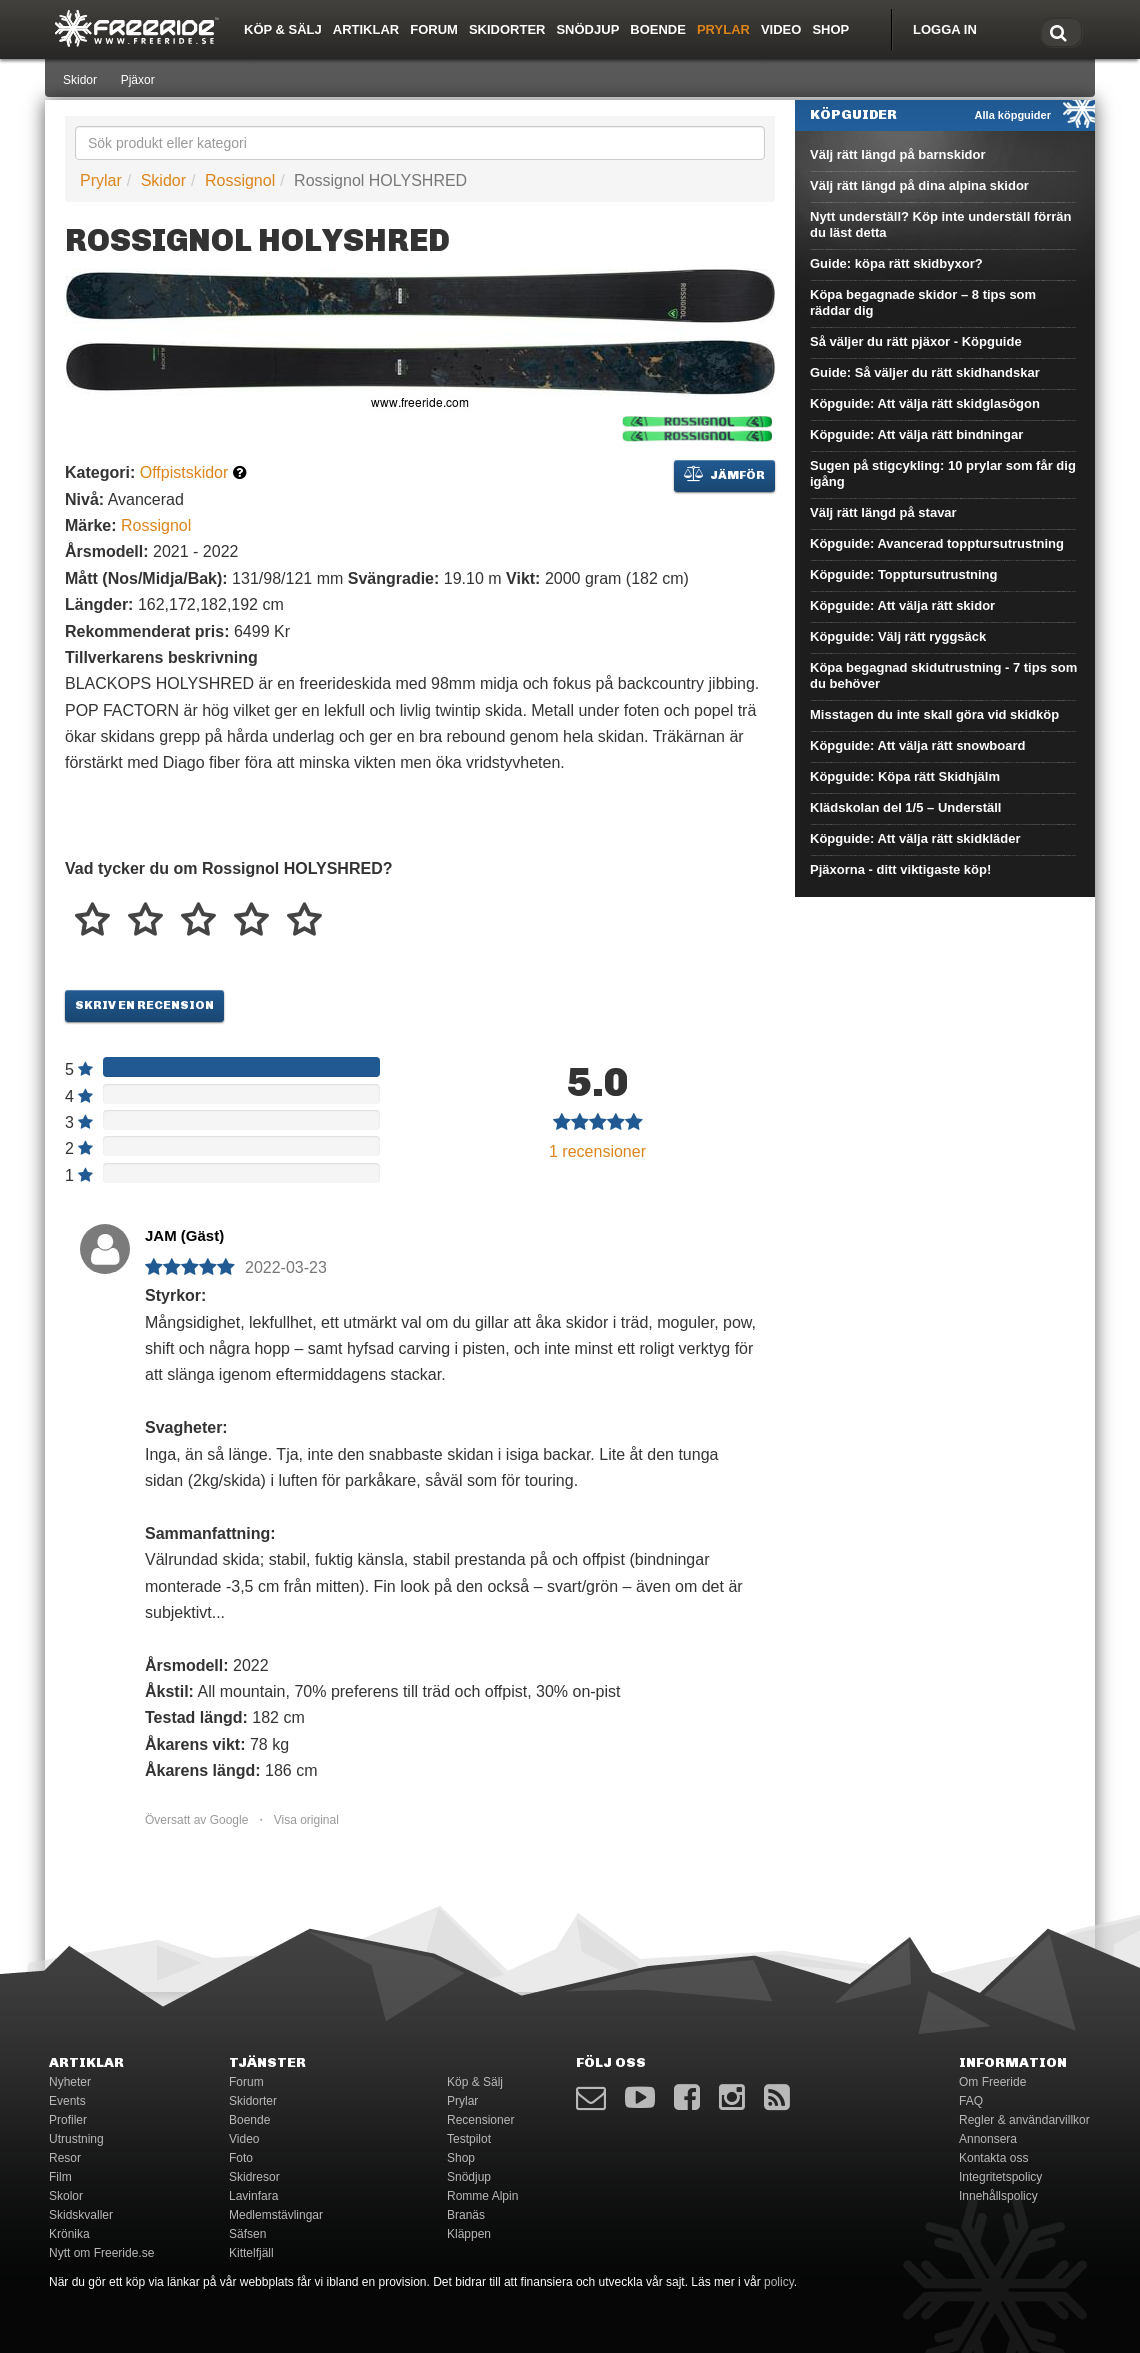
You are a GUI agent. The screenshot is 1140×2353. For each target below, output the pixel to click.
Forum (434, 29)
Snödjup (587, 29)
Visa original (306, 1820)
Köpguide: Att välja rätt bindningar (916, 434)
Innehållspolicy (998, 2196)
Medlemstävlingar (276, 2215)
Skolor (66, 2196)
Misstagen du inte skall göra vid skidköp (934, 714)
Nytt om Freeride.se (101, 2253)
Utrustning (76, 2139)
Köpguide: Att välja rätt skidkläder (915, 838)
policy (779, 2282)
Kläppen (469, 2234)
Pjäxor (138, 80)
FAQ (971, 2101)
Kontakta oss (993, 2158)
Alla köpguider (1013, 115)
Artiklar (366, 29)
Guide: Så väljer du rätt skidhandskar (925, 372)
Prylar (723, 29)
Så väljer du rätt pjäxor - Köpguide (916, 341)
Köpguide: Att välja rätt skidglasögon (925, 403)
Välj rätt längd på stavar (883, 512)
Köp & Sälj (283, 29)
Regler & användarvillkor (1024, 2120)
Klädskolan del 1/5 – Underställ (905, 807)
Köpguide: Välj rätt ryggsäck (898, 636)
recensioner (597, 1151)
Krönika (69, 2234)
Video (781, 29)
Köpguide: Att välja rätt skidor (902, 605)
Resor (65, 2158)
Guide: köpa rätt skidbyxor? (896, 263)
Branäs (466, 2215)
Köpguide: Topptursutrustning (904, 574)
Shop (830, 29)
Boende (658, 29)
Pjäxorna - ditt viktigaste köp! (900, 869)
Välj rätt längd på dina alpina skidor (919, 185)
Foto (241, 2158)
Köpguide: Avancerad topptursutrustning (937, 543)
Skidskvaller (81, 2215)
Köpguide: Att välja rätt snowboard (917, 745)
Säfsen (247, 2234)
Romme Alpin (482, 2196)
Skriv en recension (144, 1005)
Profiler (68, 2120)
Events (67, 2101)
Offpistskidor (184, 472)
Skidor (80, 80)
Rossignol (240, 180)
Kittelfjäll (251, 2253)
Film (60, 2177)
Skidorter (507, 29)
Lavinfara (253, 2196)
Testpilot (469, 2139)
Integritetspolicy (1000, 2177)
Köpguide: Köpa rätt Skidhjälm (905, 776)
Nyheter (70, 2082)
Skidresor (254, 2177)
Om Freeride (992, 2082)
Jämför (724, 474)
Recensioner (480, 2120)
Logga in (945, 29)
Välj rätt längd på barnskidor (898, 154)
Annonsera (988, 2139)
